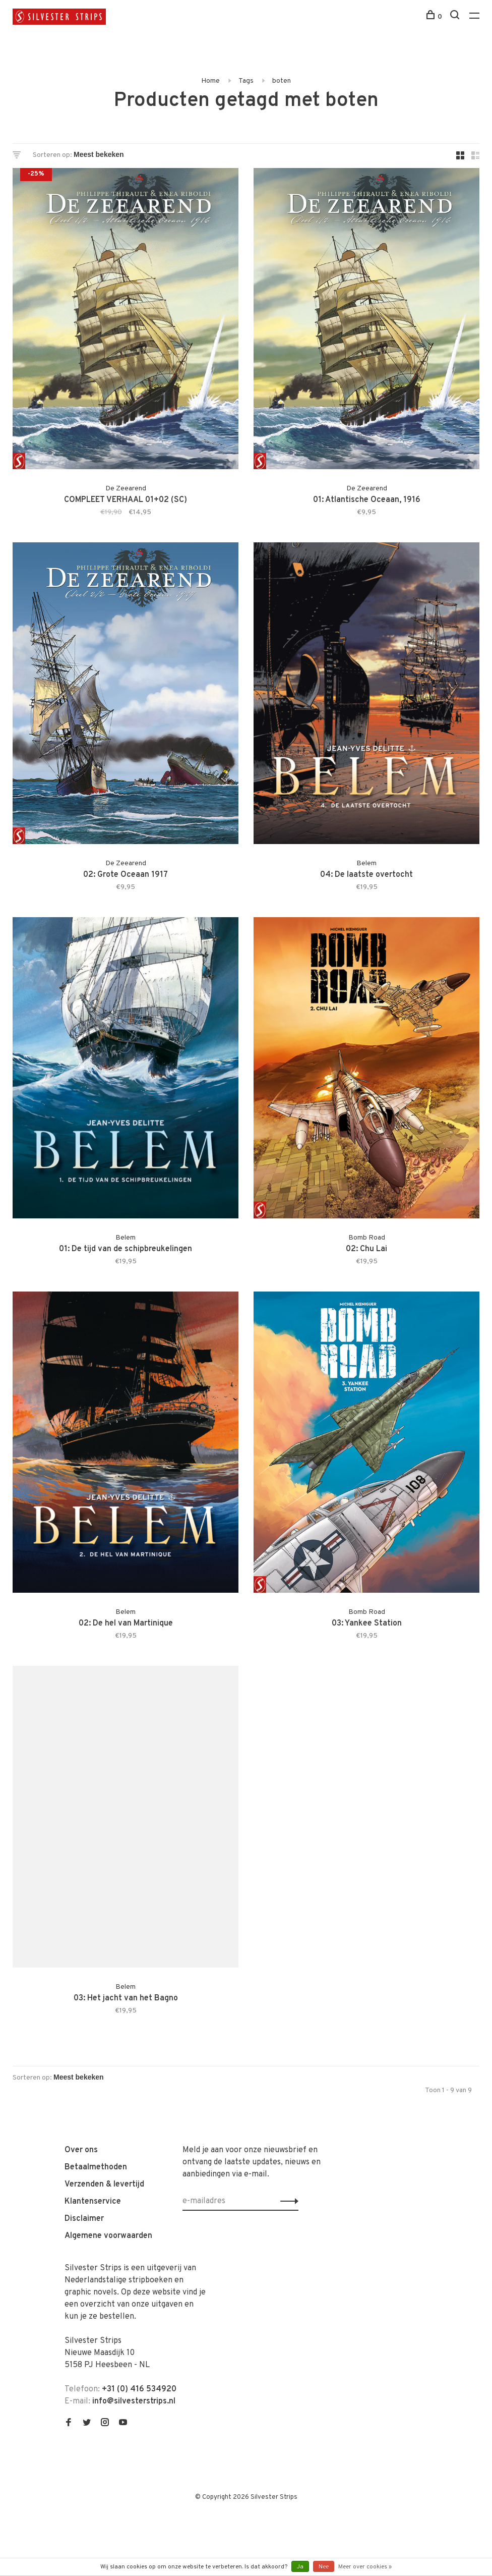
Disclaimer (84, 2219)
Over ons (81, 2150)
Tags (246, 81)
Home (210, 81)
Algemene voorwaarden (108, 2236)
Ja (300, 2567)
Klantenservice (93, 2202)
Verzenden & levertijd (104, 2184)
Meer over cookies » (365, 2567)
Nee (324, 2567)
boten (281, 81)
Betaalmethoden (96, 2167)
